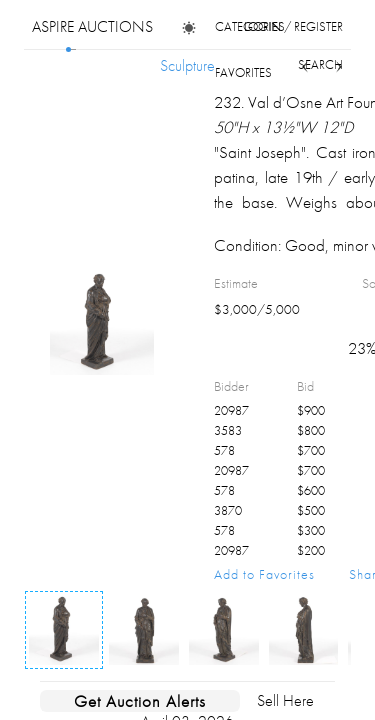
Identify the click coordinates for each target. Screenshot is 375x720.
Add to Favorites (264, 574)
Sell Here (285, 700)
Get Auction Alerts (140, 701)
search (320, 64)
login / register (293, 26)
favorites (243, 72)
